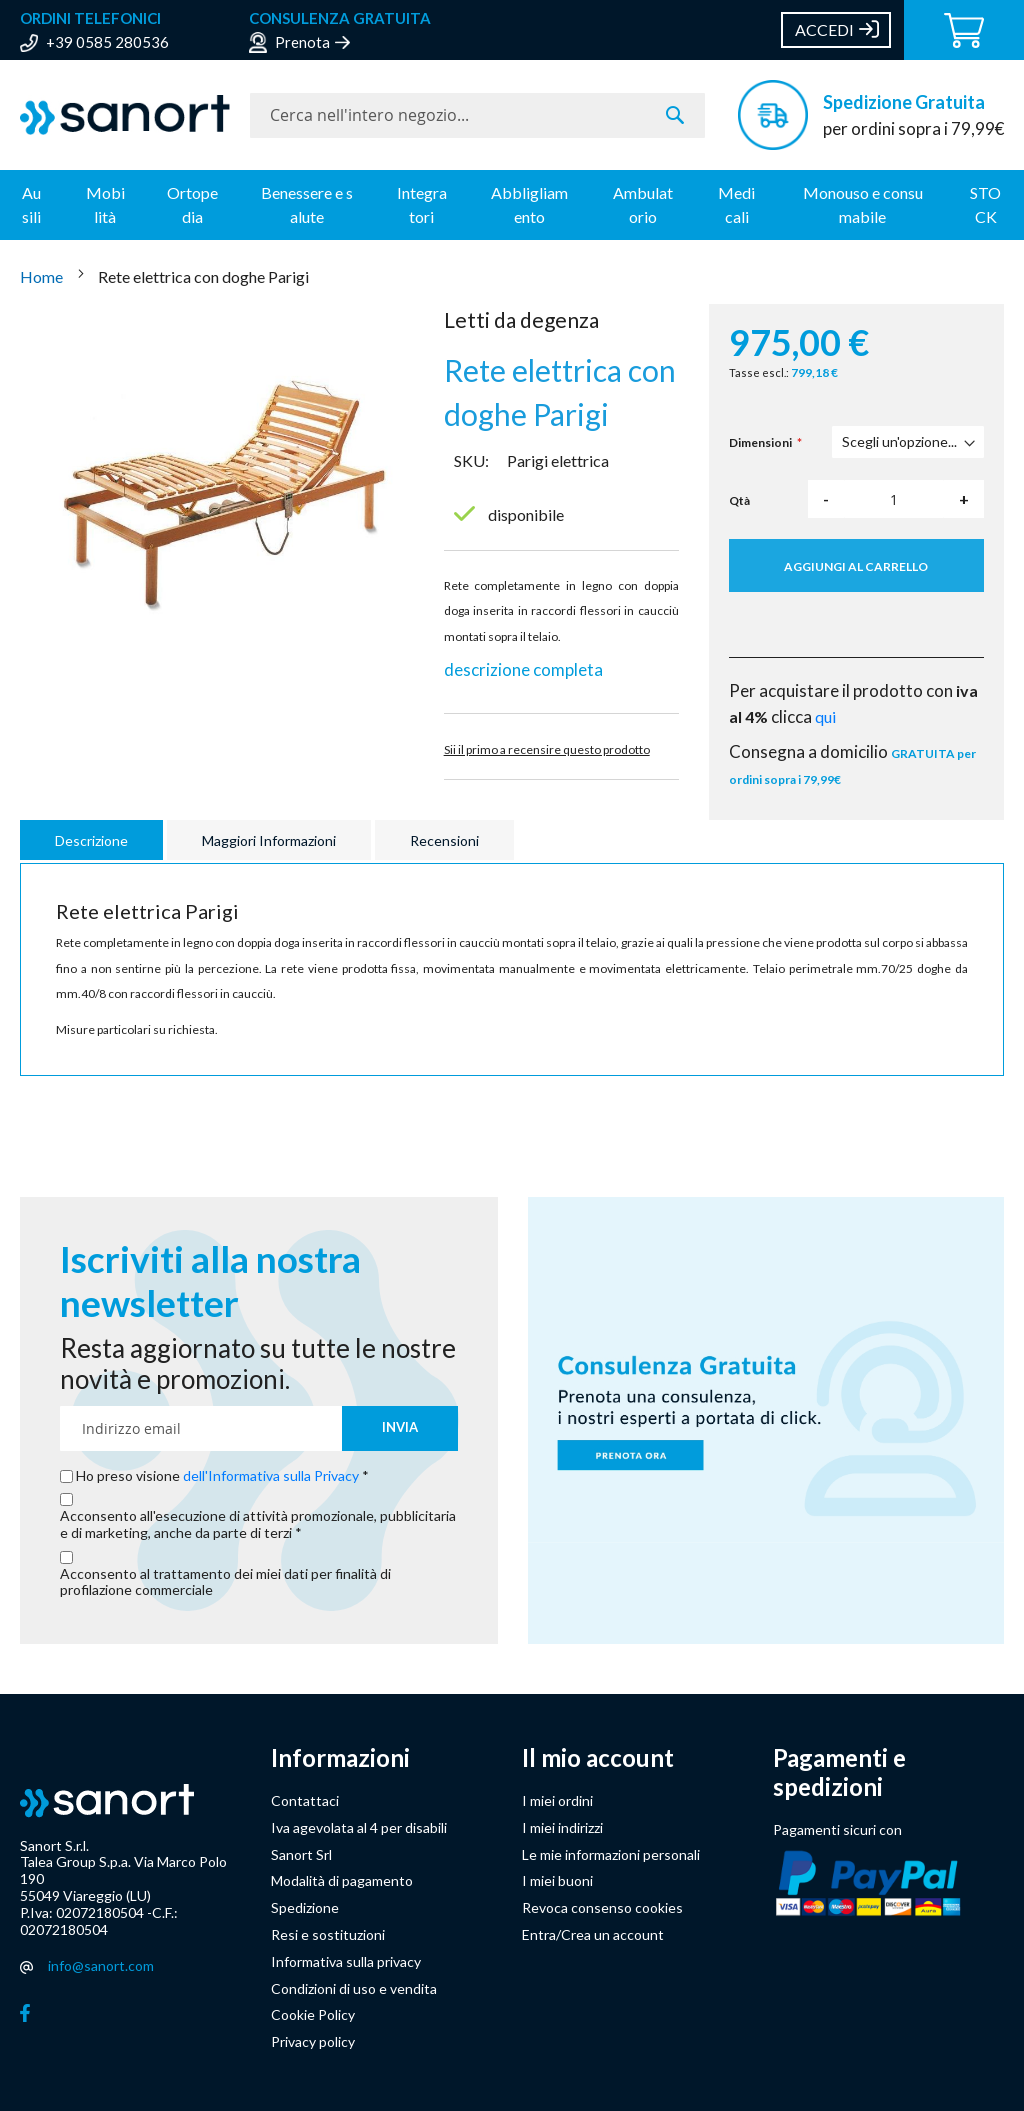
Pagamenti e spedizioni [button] (839, 1772)
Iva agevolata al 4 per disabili (359, 1827)
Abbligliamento (529, 204)
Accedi (824, 29)
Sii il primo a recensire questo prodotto (547, 749)
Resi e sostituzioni (328, 1934)
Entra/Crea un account (593, 1934)
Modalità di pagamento (342, 1880)
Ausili (31, 204)
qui (825, 716)
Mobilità (105, 204)
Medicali (736, 204)
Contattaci (305, 1800)
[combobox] (478, 115)
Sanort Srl (301, 1854)
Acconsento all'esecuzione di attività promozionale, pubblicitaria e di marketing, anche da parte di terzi (258, 1524)
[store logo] (125, 115)
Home (43, 276)
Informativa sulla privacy (346, 1961)
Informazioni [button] (340, 1758)
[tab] (94, 840)
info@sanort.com (101, 1965)
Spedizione (305, 1907)
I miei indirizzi (562, 1827)
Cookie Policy (313, 2014)
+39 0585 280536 (107, 42)
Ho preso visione (219, 1476)
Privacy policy (313, 2041)
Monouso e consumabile (863, 204)
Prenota (302, 42)
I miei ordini (557, 1800)
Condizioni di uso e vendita (354, 1988)
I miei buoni (557, 1880)
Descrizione (91, 840)
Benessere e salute (307, 204)
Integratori (422, 204)
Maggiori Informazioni (269, 840)
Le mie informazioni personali (611, 1854)
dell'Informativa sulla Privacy (271, 1475)
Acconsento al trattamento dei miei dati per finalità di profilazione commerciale (225, 1582)
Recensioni (444, 840)
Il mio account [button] (598, 1758)
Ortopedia (192, 204)
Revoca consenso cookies (602, 1907)
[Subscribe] (400, 1428)
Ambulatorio (643, 204)
